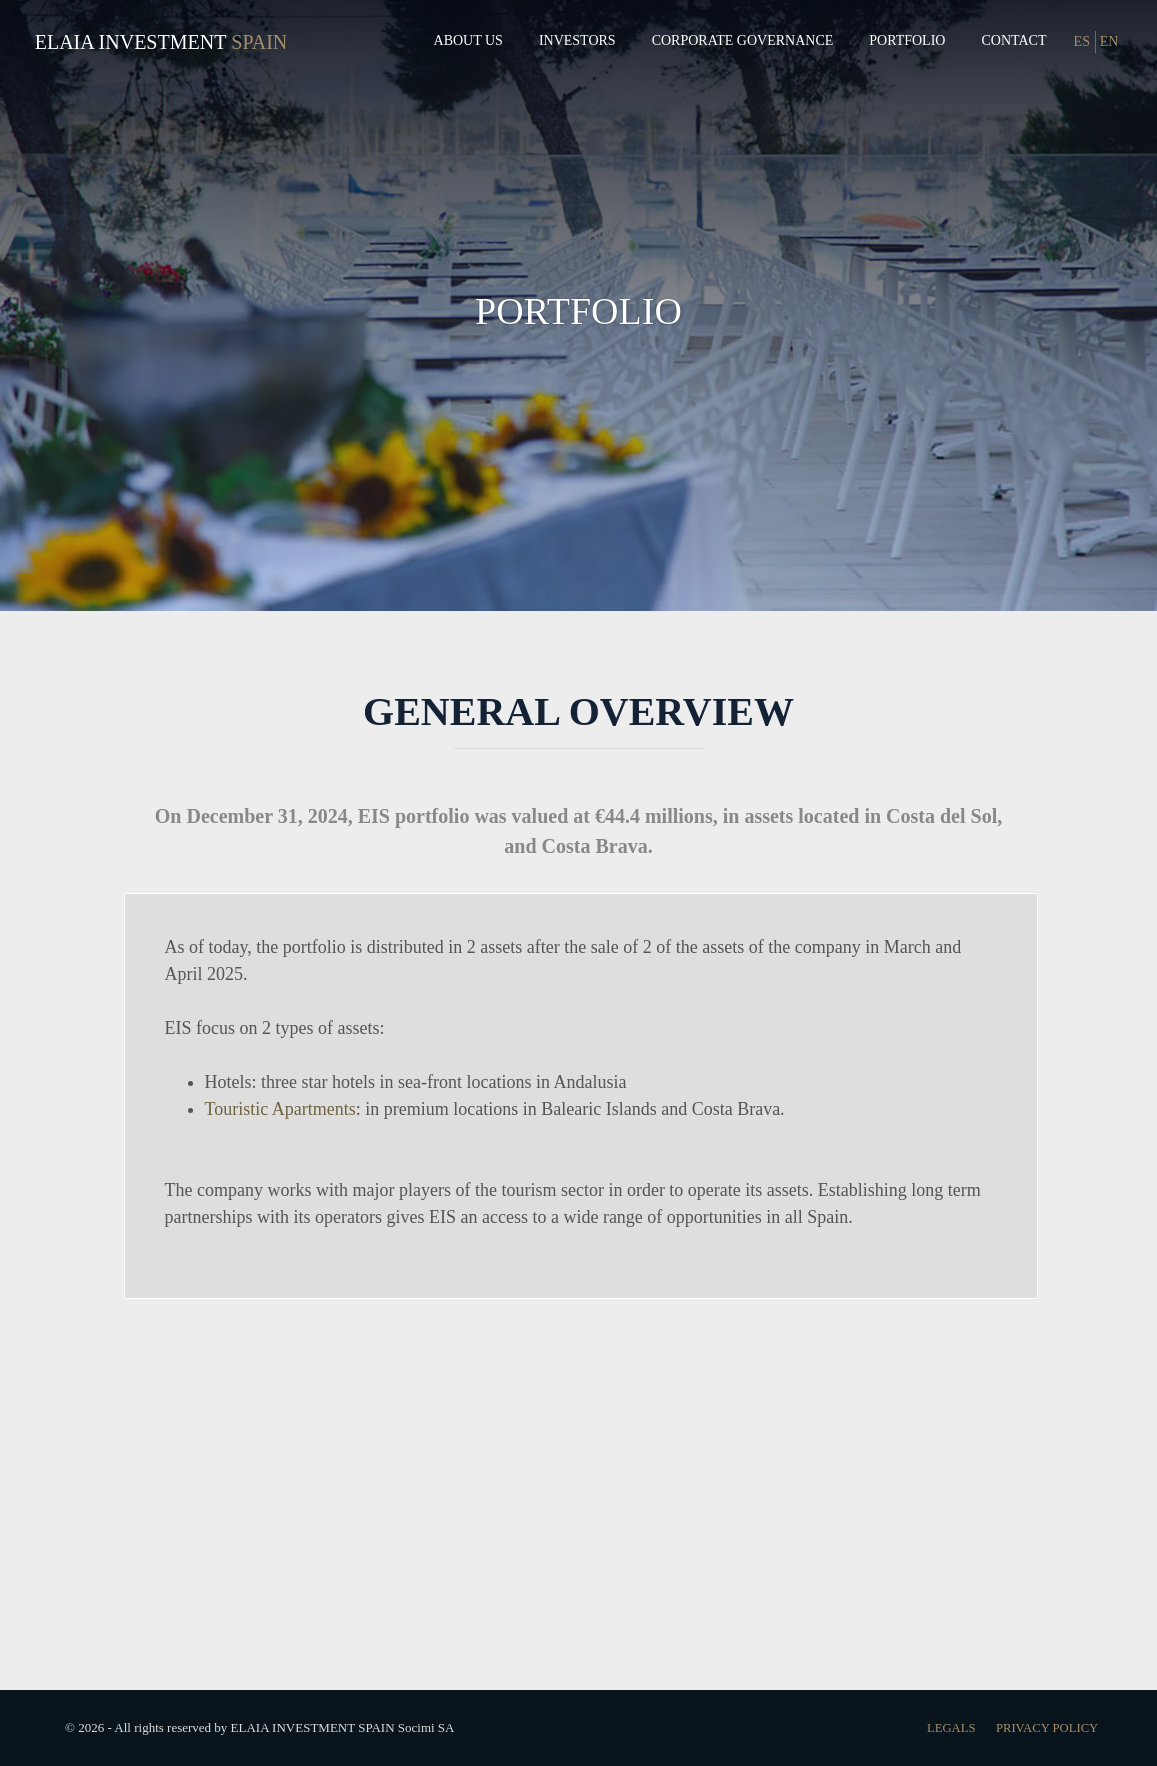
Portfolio (907, 40)
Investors (577, 40)
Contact (1013, 40)
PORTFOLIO (578, 308)
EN (1109, 41)
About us (468, 40)
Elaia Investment (131, 42)
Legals (945, 1727)
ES (1082, 41)
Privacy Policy (1044, 1727)
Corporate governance (743, 40)
